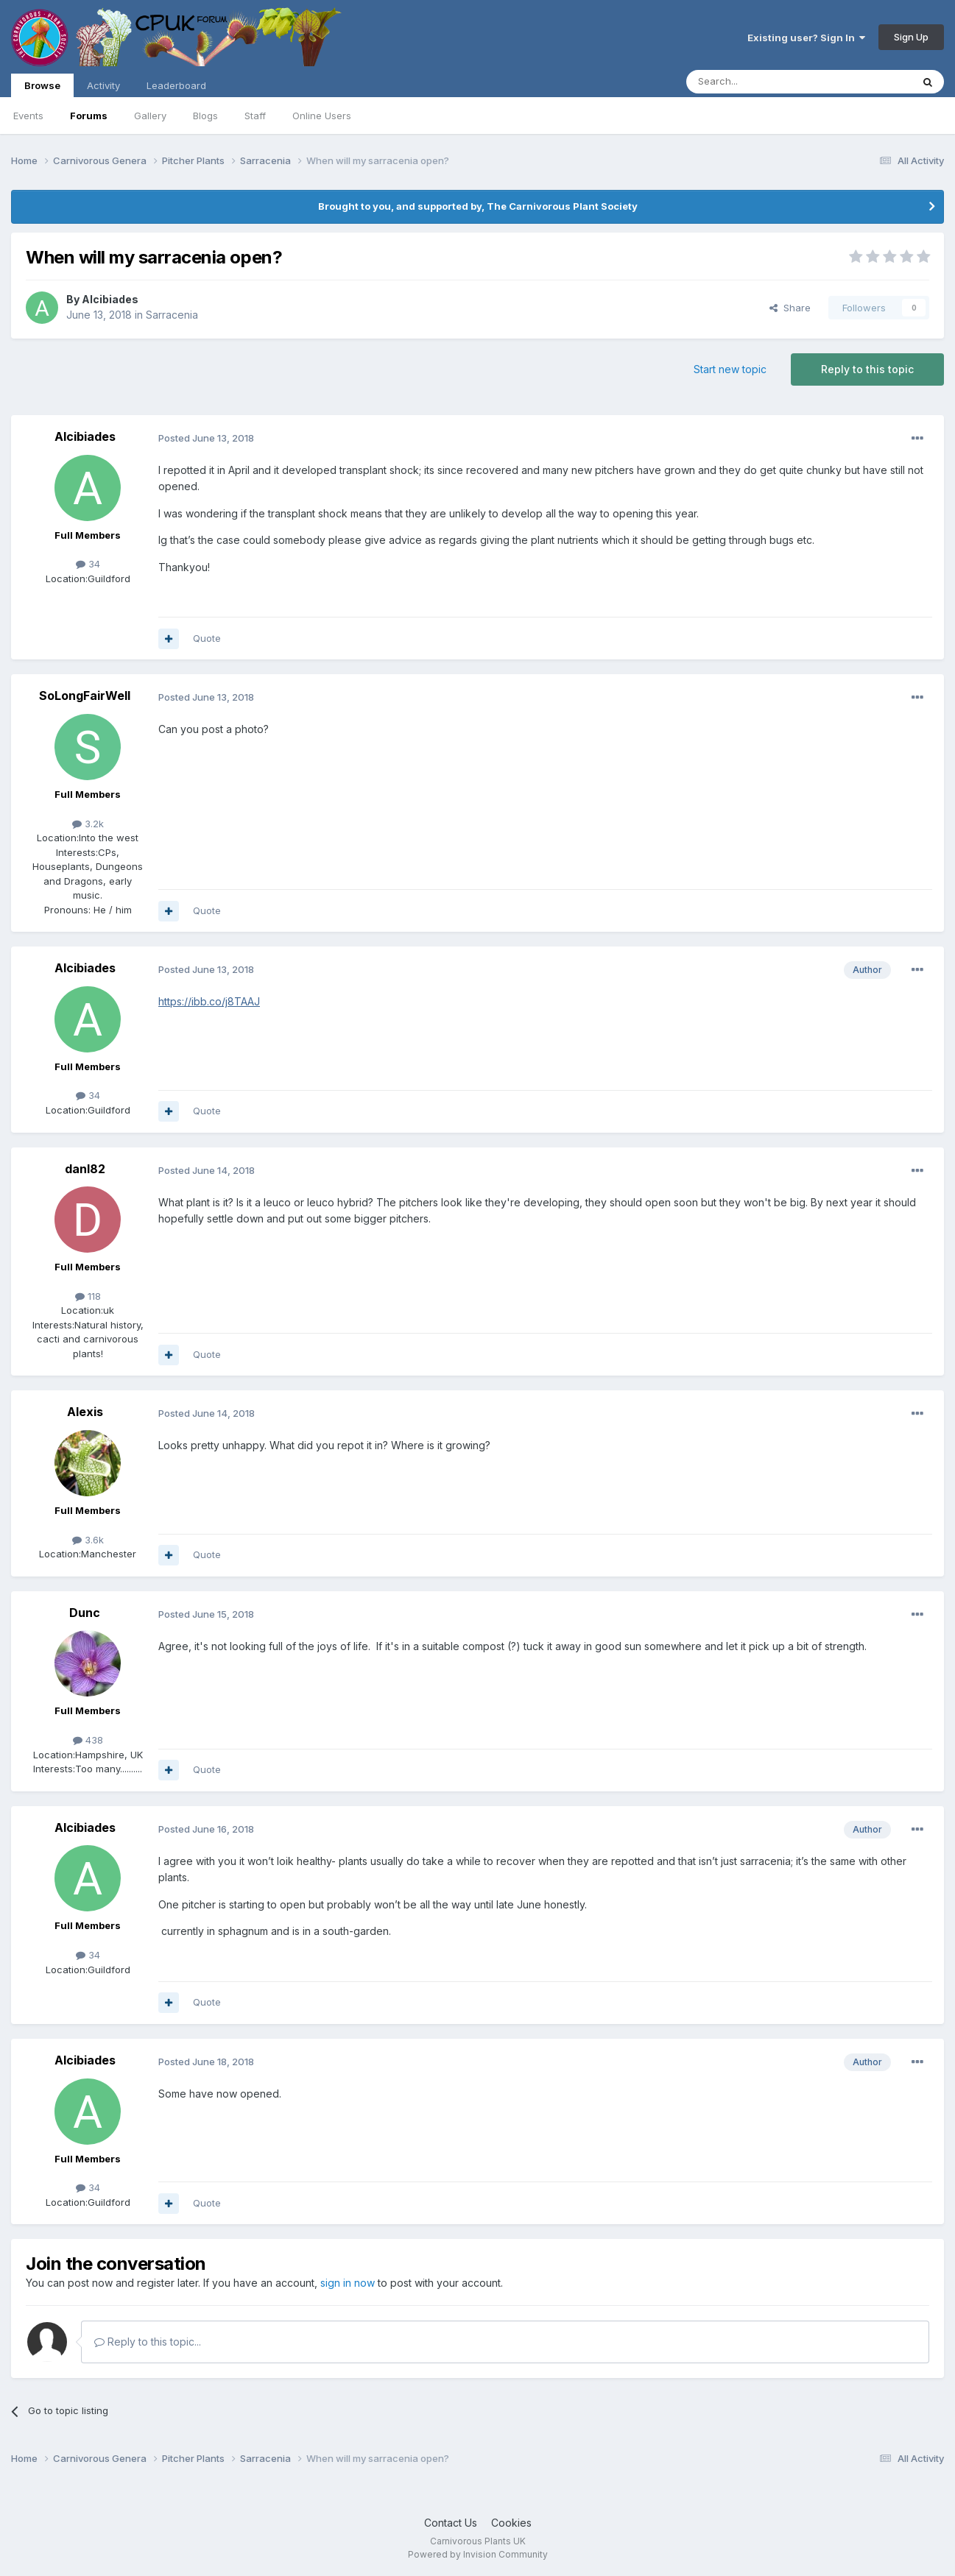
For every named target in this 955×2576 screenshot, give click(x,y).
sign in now (347, 2282)
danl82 (85, 1168)
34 (88, 564)
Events (28, 115)
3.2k (88, 823)
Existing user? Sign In (806, 37)
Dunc (84, 1612)
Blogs (205, 115)
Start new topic (730, 369)
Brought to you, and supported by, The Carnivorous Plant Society (478, 206)
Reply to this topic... (147, 2341)
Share (790, 308)
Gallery (150, 115)
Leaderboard (176, 85)
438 (88, 1740)
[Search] (761, 81)
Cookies (511, 2522)
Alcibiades (110, 299)
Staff (255, 115)
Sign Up (911, 37)
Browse (42, 88)
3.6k (88, 1540)
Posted (206, 438)
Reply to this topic (867, 369)
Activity (103, 85)
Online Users (321, 115)
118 (88, 1296)
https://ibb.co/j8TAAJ (209, 1001)
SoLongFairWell (84, 695)
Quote (207, 638)
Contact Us (450, 2522)
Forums (89, 115)
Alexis (85, 1411)
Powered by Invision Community (478, 2554)
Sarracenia (172, 314)
